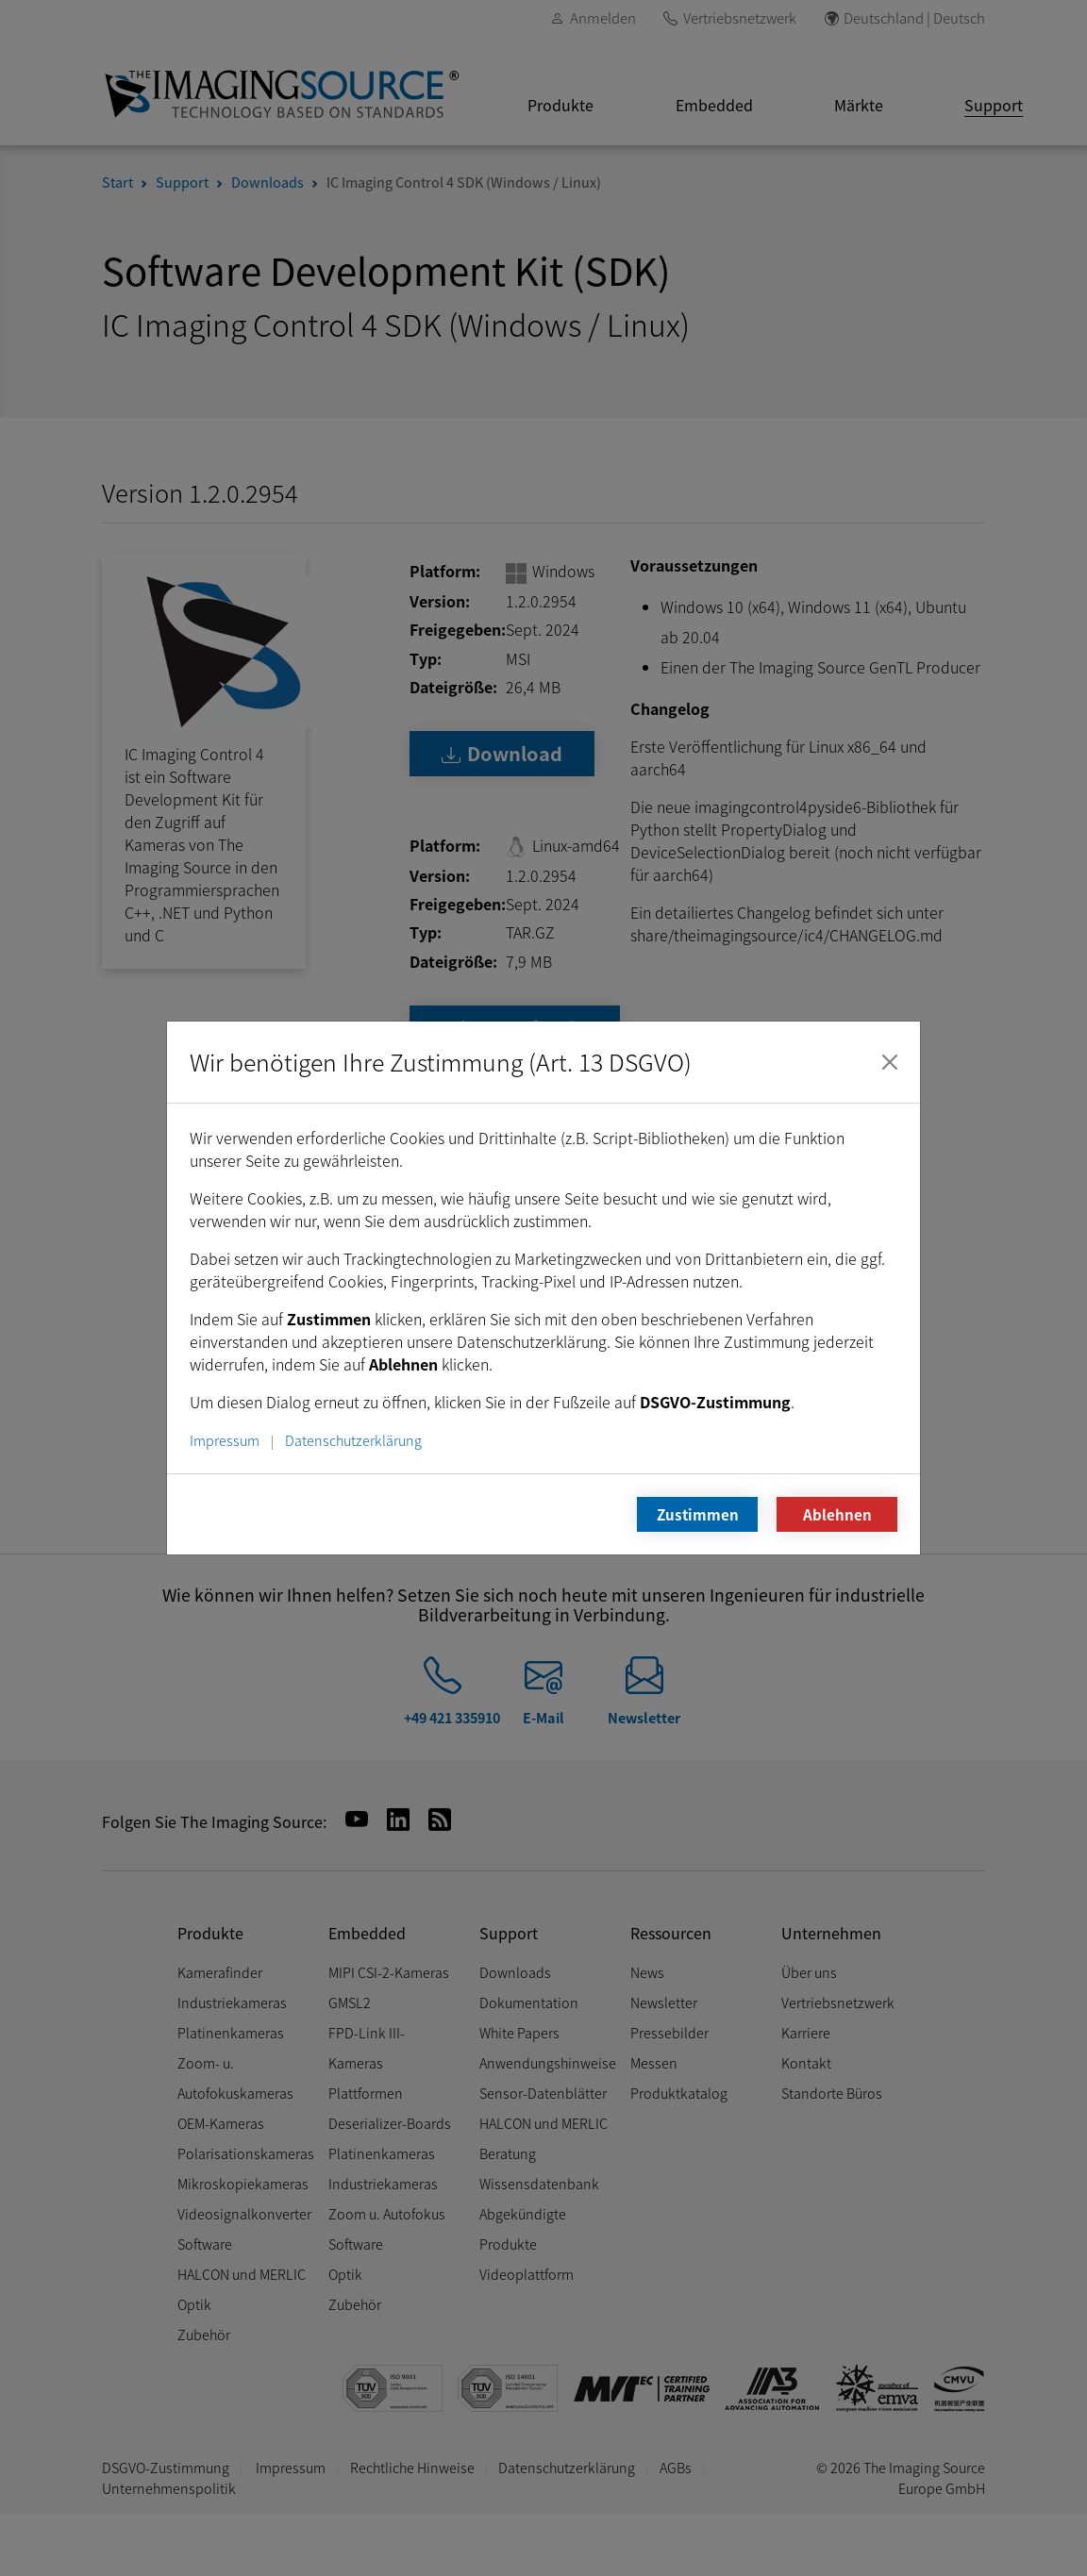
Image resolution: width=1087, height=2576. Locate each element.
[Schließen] (890, 1062)
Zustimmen (698, 1514)
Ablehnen (837, 1514)
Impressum (224, 1440)
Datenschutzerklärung (353, 1440)
